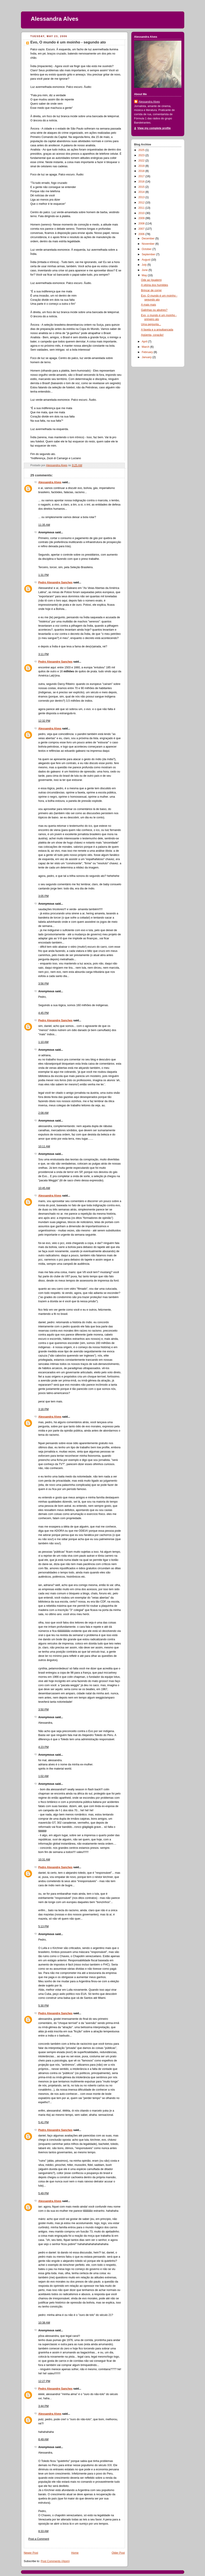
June (145, 270)
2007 (141, 228)
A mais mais (148, 304)
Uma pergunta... (151, 324)
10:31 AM (44, 1859)
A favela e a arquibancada (157, 329)
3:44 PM (43, 2406)
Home (75, 2552)
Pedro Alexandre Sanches (55, 582)
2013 (141, 197)
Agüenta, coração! (152, 334)
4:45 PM (43, 1013)
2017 (141, 176)
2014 (141, 192)
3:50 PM (43, 1709)
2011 (141, 207)
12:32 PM (44, 720)
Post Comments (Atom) (55, 2561)
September (149, 254)
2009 (141, 218)
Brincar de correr (151, 290)
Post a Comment (38, 2538)
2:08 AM (43, 1112)
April (145, 341)
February (148, 352)
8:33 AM (43, 2531)
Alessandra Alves (55, 18)
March (146, 346)
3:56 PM (43, 983)
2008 (141, 223)
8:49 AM (43, 2439)
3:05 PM (43, 896)
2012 (141, 202)
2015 (141, 186)
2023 (141, 155)
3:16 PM (43, 1409)
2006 (141, 234)
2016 (141, 181)
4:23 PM (43, 1747)
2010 (141, 213)
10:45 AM (44, 1188)
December (148, 238)
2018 (141, 171)
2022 (141, 160)
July (144, 264)
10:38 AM (44, 2322)
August (146, 259)
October (147, 249)
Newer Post (31, 2552)
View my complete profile (154, 128)
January (147, 357)
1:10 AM (43, 1042)
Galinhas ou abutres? (154, 310)
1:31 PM (43, 575)
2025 (141, 150)
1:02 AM (43, 1776)
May (145, 275)
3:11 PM (43, 654)
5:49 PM (43, 2193)
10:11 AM (44, 1146)
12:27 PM (44, 2381)
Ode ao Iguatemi (151, 280)
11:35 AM (44, 524)
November (148, 243)
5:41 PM (43, 2122)
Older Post (118, 2552)
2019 (141, 165)
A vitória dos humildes (154, 285)
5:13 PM (43, 1926)
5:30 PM (43, 2005)
